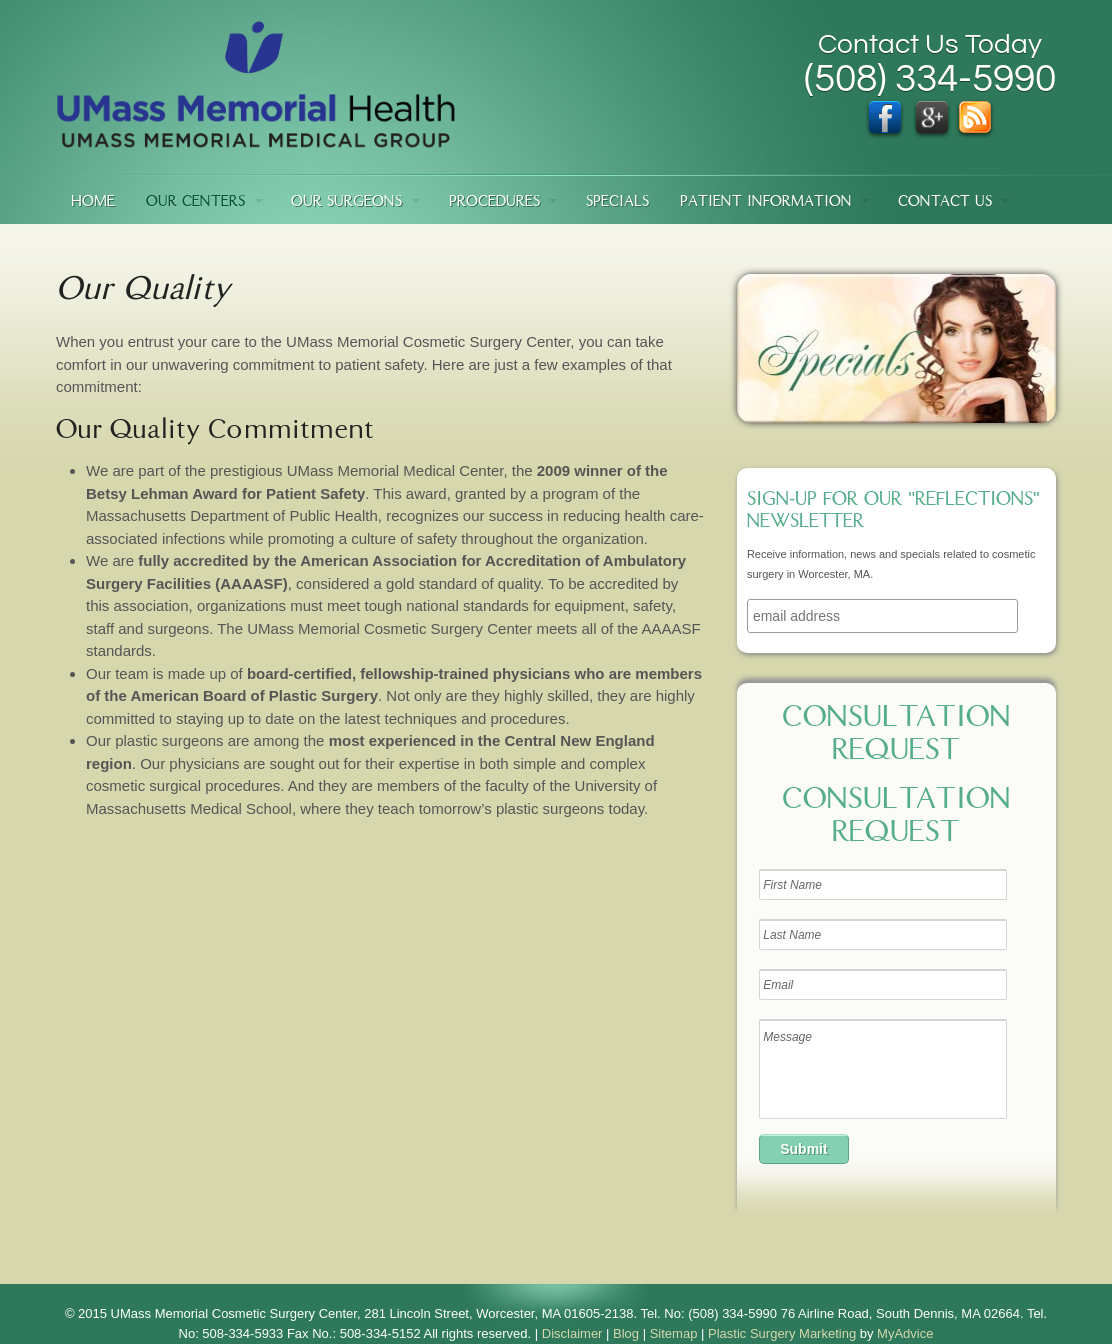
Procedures (494, 202)
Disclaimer (572, 1333)
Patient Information (766, 202)
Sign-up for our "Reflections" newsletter (893, 512)
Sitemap (674, 1333)
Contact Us (945, 202)
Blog (626, 1333)
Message (883, 1069)
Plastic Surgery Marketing (782, 1333)
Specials (617, 202)
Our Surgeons (346, 202)
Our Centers (195, 202)
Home (93, 202)
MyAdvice (905, 1333)
